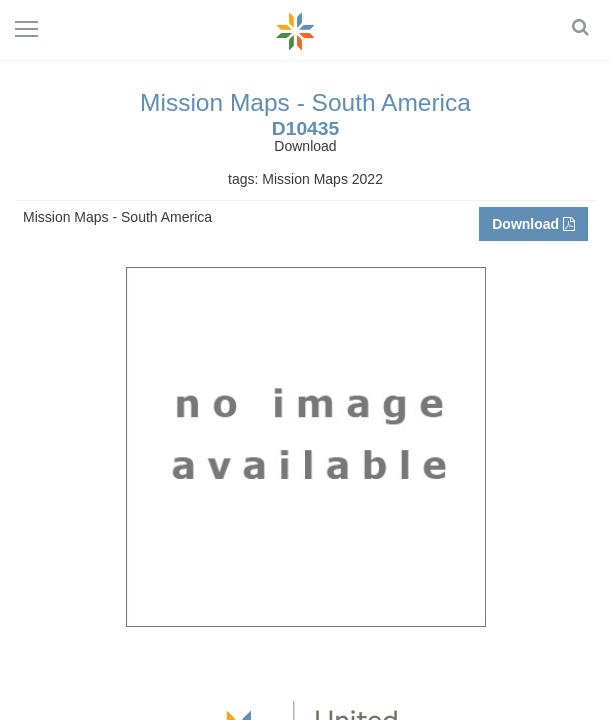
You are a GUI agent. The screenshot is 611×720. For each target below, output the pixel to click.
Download (533, 224)
